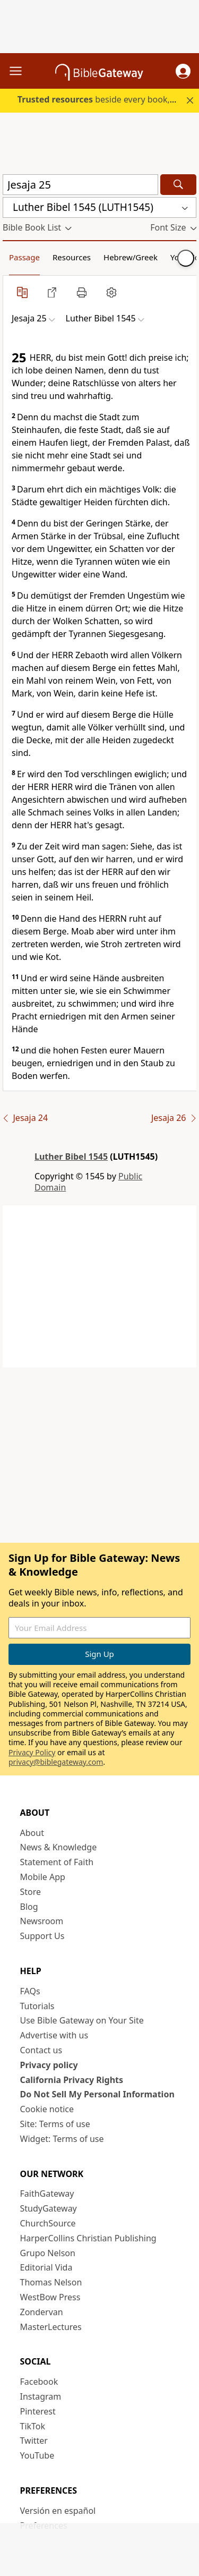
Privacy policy (49, 2065)
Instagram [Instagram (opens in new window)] (41, 2396)
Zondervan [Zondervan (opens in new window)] (41, 2312)
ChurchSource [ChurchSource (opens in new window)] (48, 2223)
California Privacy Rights (72, 2080)
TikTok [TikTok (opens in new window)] (33, 2426)
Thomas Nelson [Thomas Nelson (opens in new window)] (51, 2282)
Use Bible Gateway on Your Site (82, 2020)
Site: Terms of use (55, 2124)
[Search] (178, 184)
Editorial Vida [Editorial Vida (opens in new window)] (46, 2267)
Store (30, 1892)
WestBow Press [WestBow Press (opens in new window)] (50, 2297)
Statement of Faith (57, 1862)
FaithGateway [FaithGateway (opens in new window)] (47, 2193)
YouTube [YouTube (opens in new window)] (37, 2455)
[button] (183, 71)
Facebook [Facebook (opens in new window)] (39, 2381)
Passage (24, 257)
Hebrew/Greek (130, 257)
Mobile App (42, 1877)
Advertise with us (54, 2035)
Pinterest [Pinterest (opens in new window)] (38, 2411)
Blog (29, 1906)
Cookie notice (47, 2109)
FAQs (30, 1991)
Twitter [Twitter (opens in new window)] (34, 2440)
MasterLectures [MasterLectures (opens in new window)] (51, 2327)
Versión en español (58, 2511)
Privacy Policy (31, 1752)
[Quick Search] (80, 184)
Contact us (41, 2050)
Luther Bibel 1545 (71, 1156)
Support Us (42, 1936)
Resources (72, 257)
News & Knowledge (58, 1847)
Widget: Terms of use (62, 2139)
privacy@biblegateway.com (55, 1762)
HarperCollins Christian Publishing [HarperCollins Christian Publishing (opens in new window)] (88, 2238)
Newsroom (42, 1921)
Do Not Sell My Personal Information (97, 2094)
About (32, 1833)
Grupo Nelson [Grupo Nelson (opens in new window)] (47, 2253)
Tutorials (37, 2006)
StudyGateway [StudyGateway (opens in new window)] (48, 2208)
